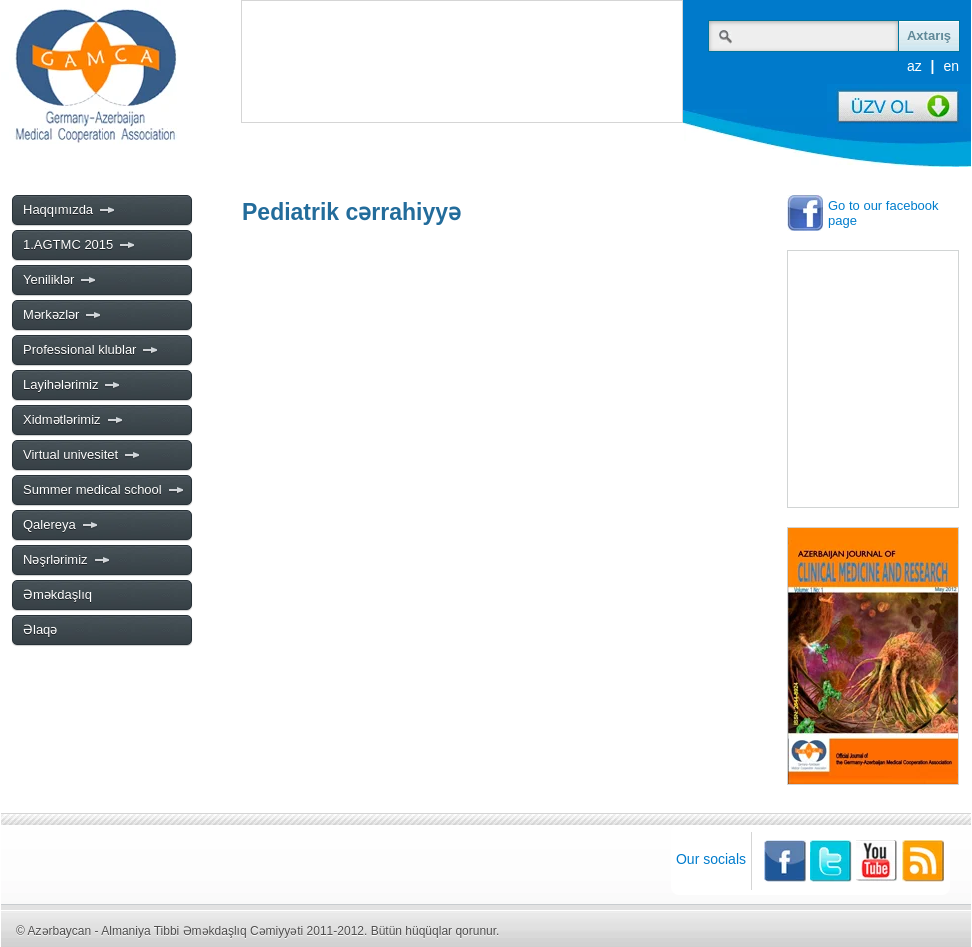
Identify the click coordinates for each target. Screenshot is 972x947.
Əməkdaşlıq (57, 594)
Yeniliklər (60, 280)
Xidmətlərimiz (73, 420)
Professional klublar (91, 350)
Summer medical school (104, 490)
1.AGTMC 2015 (79, 245)
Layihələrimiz (72, 385)
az (914, 66)
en (951, 66)
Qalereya (61, 525)
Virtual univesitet (82, 455)
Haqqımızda (69, 210)
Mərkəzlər (62, 315)
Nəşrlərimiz (67, 560)
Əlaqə (40, 629)
